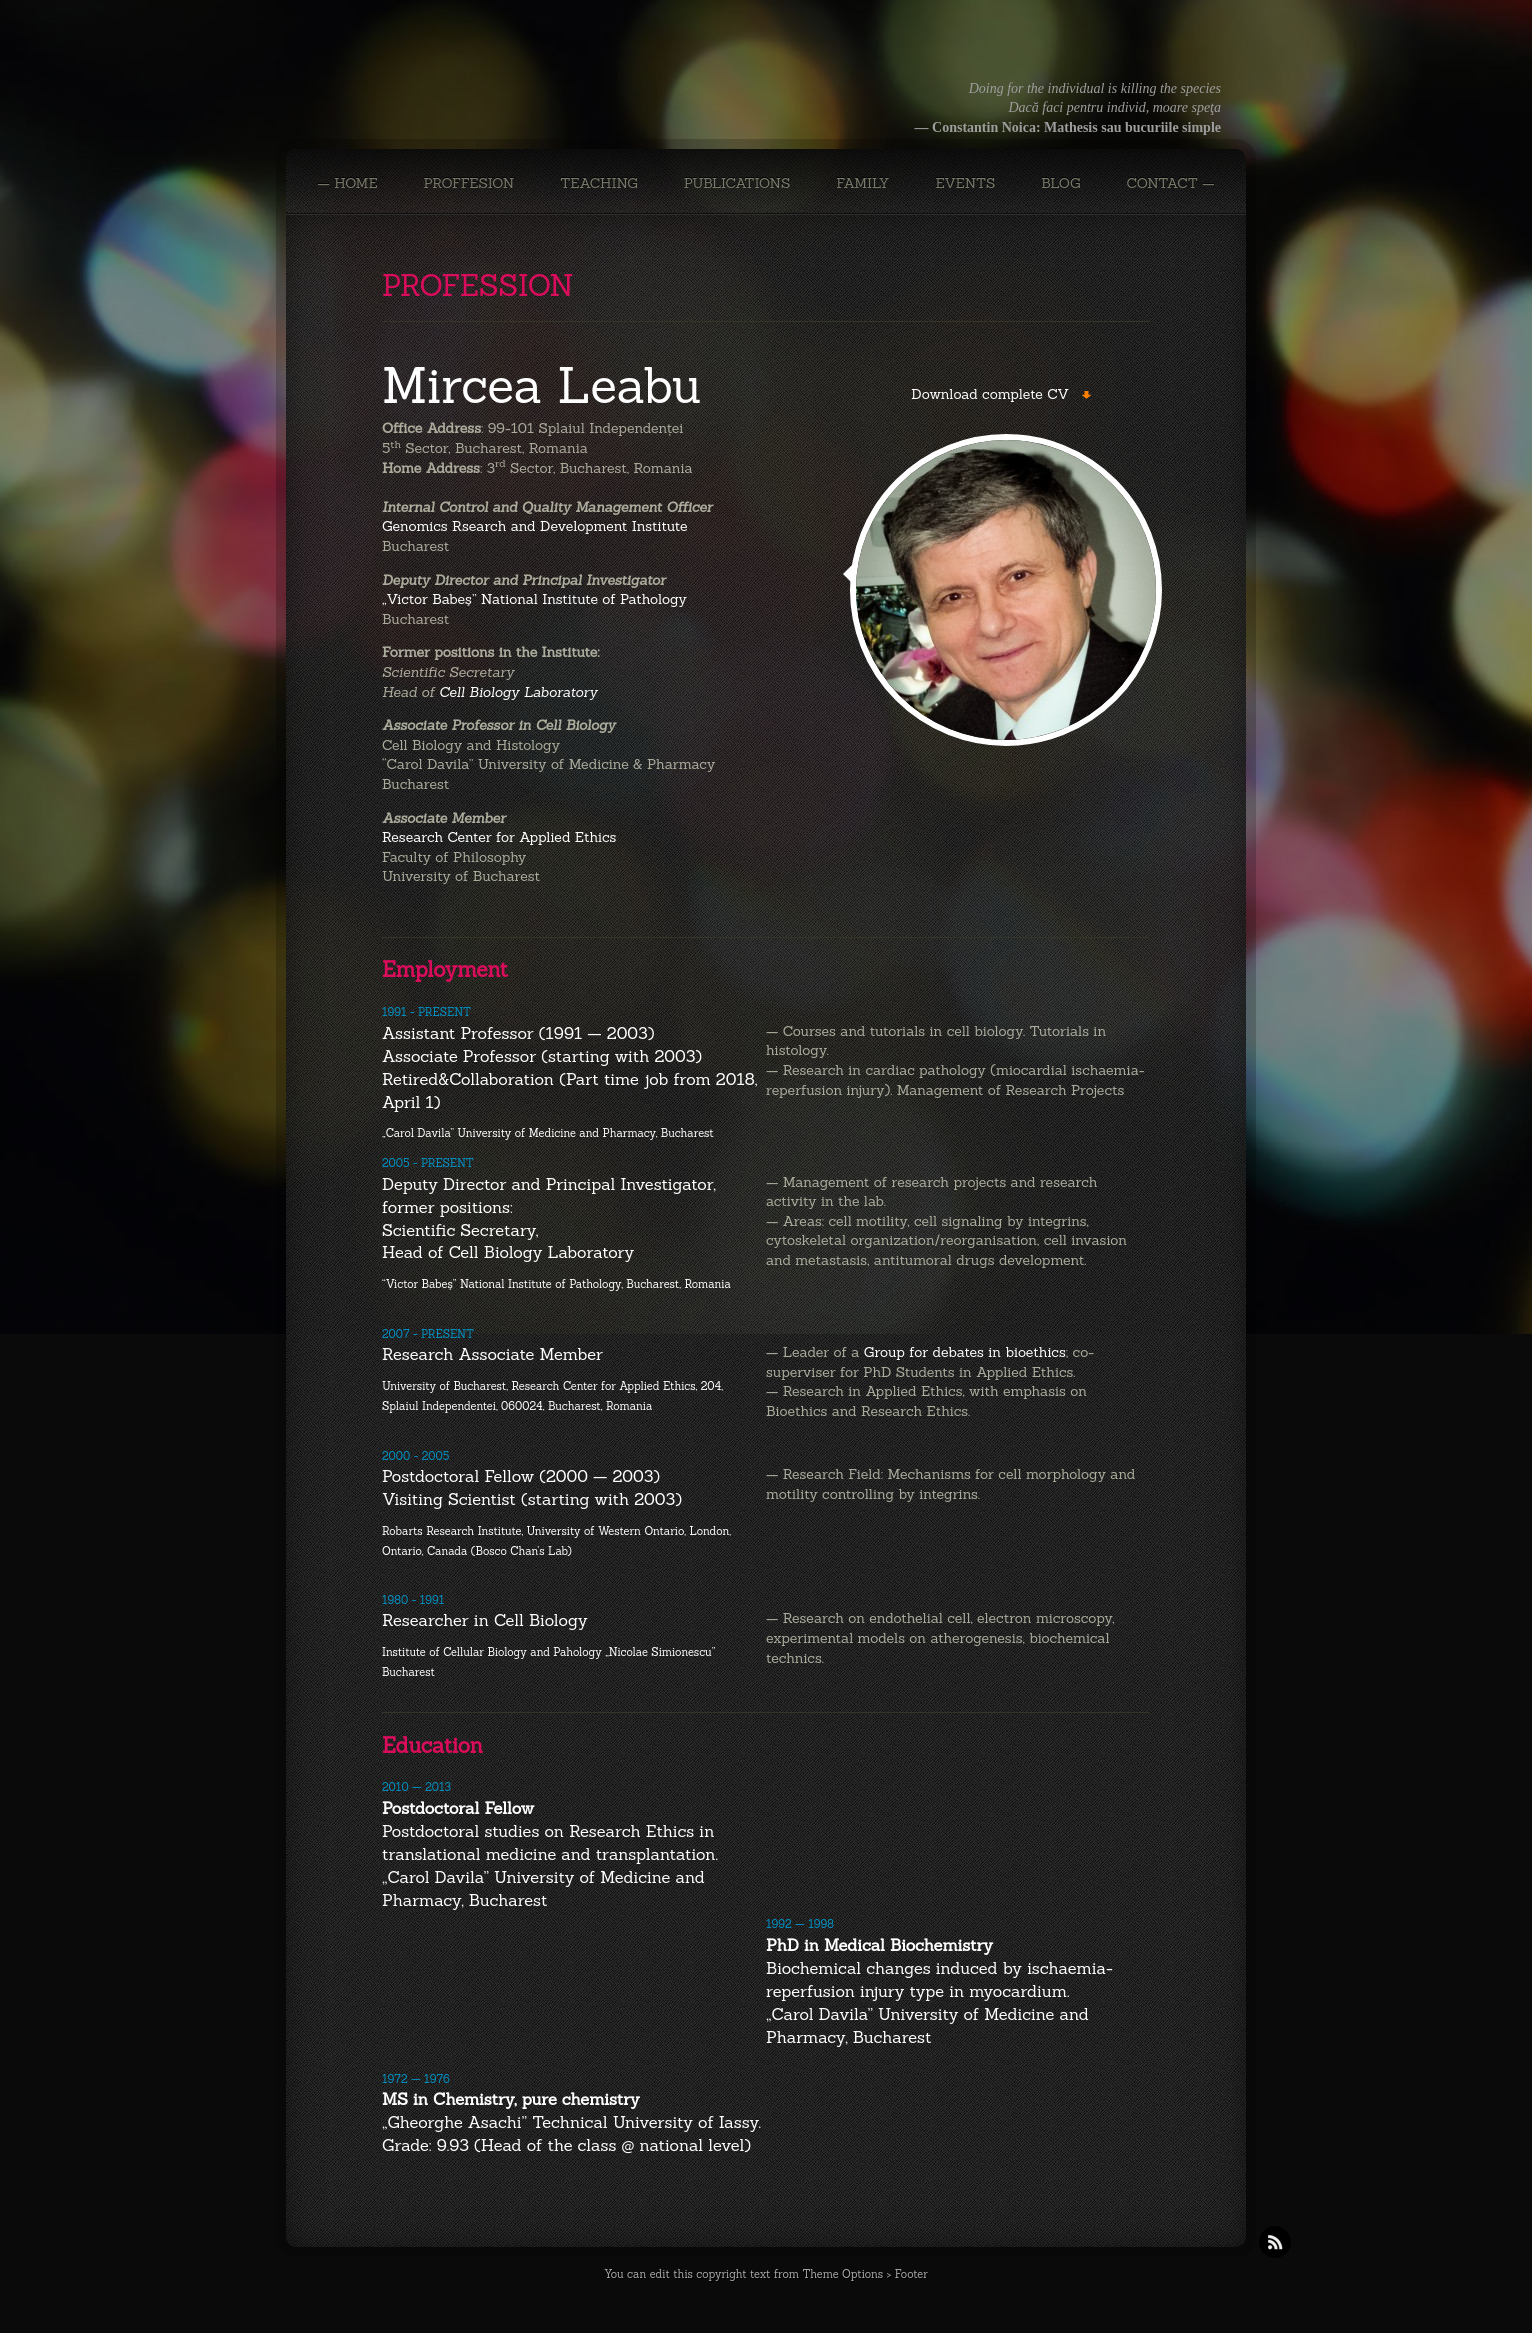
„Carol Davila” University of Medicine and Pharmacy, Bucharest (548, 1133)
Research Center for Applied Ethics (499, 837)
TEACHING (598, 183)
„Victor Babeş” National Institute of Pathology (534, 599)
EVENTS (965, 183)
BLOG (1060, 183)
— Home (347, 183)
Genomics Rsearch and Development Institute (535, 526)
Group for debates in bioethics (965, 1352)
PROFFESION (469, 183)
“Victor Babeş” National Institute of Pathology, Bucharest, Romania (556, 1284)
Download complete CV (990, 394)
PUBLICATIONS (737, 183)
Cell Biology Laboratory (518, 692)
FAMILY (862, 183)
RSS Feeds (1275, 2242)
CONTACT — (1170, 183)
